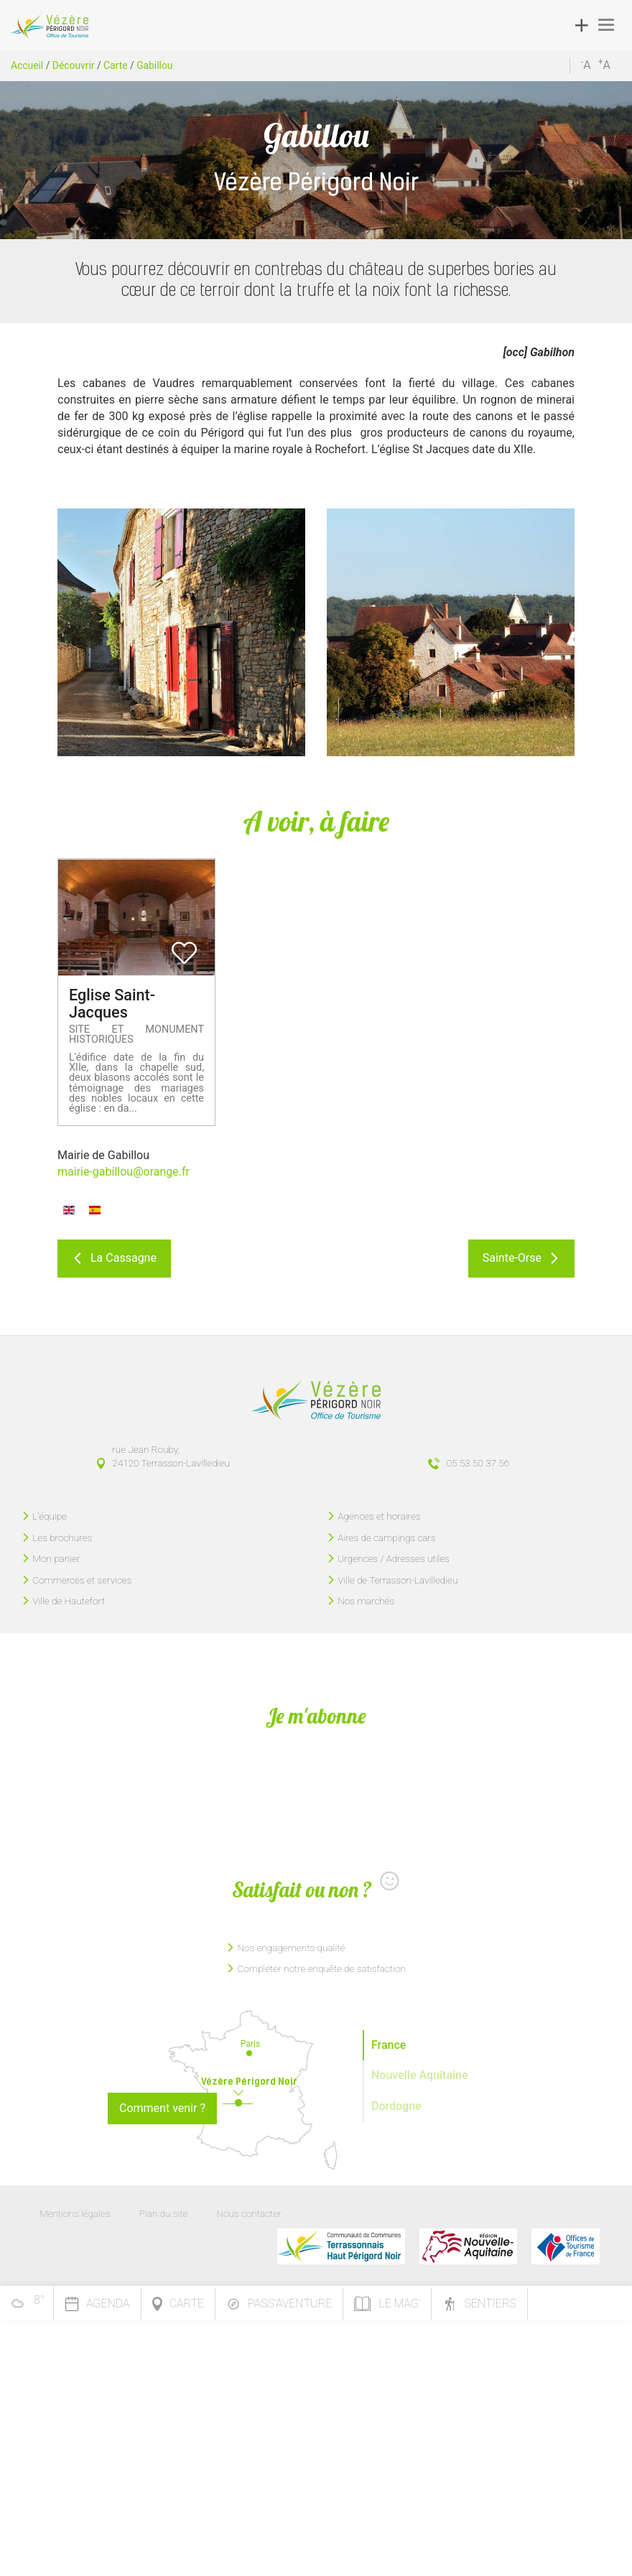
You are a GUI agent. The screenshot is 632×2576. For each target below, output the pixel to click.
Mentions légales (75, 2213)
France (388, 2045)
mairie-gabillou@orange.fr (123, 1171)
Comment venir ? (162, 2108)
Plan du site (163, 2213)
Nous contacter (248, 2213)
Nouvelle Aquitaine (419, 2075)
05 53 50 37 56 (478, 1463)
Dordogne (396, 2106)
